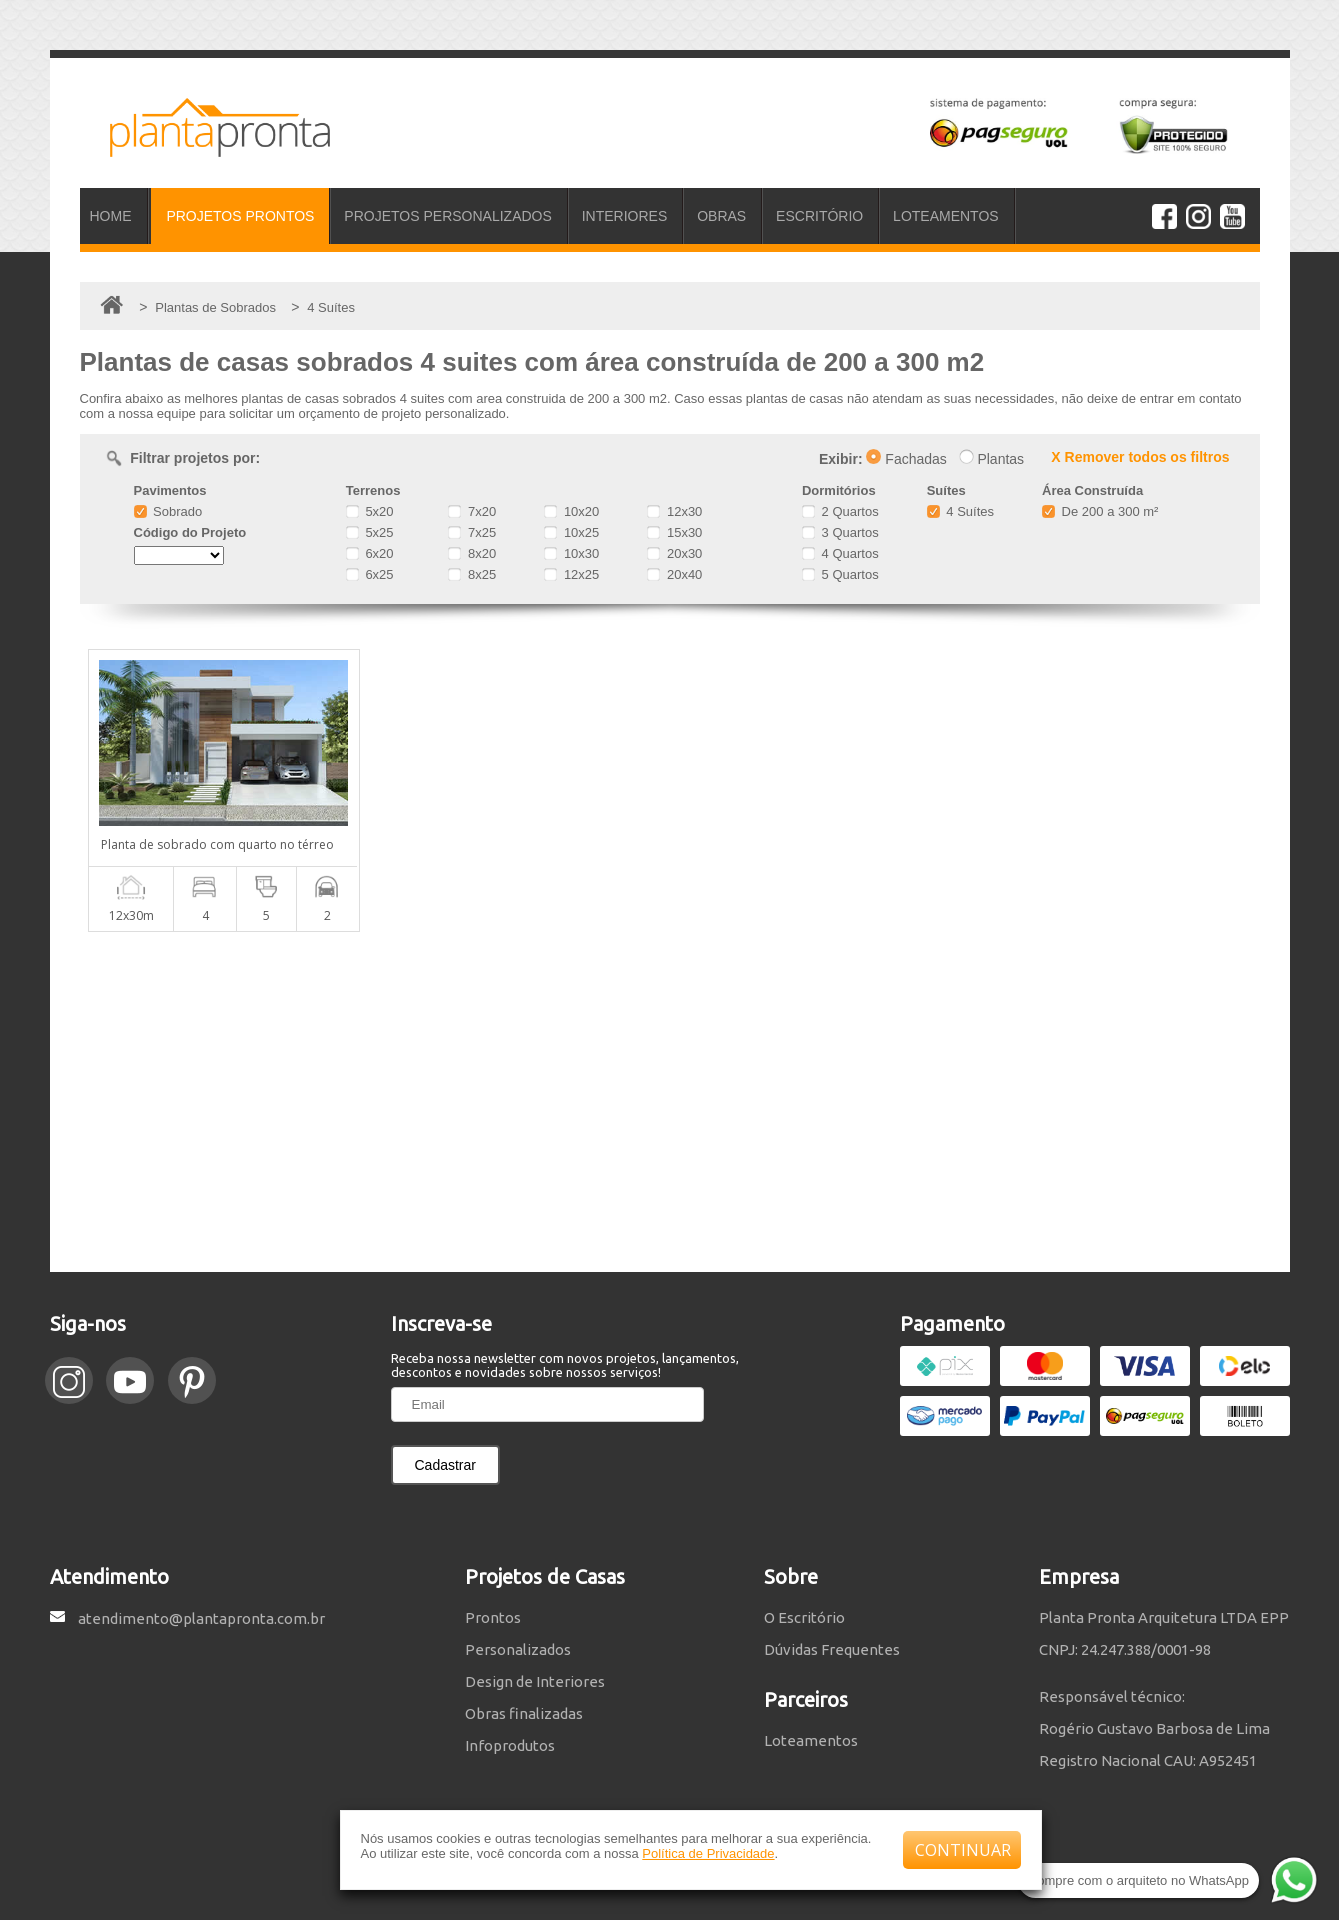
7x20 (472, 511)
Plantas (992, 459)
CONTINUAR (963, 1850)
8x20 (472, 553)
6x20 (370, 553)
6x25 (370, 574)
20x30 (674, 553)
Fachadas (906, 459)
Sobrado (168, 511)
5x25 (370, 532)
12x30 (674, 511)
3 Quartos (840, 532)
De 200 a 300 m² (1100, 511)
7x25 (472, 532)
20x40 (674, 574)
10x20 (571, 511)
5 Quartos (840, 574)
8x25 (472, 574)
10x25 (571, 532)
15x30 (674, 532)
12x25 (571, 574)
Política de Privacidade (708, 1853)
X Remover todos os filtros (1140, 457)
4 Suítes (960, 511)
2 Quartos (840, 511)
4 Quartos (840, 553)
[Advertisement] (670, 1102)
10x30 (571, 553)
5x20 (370, 511)
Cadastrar (445, 1465)
